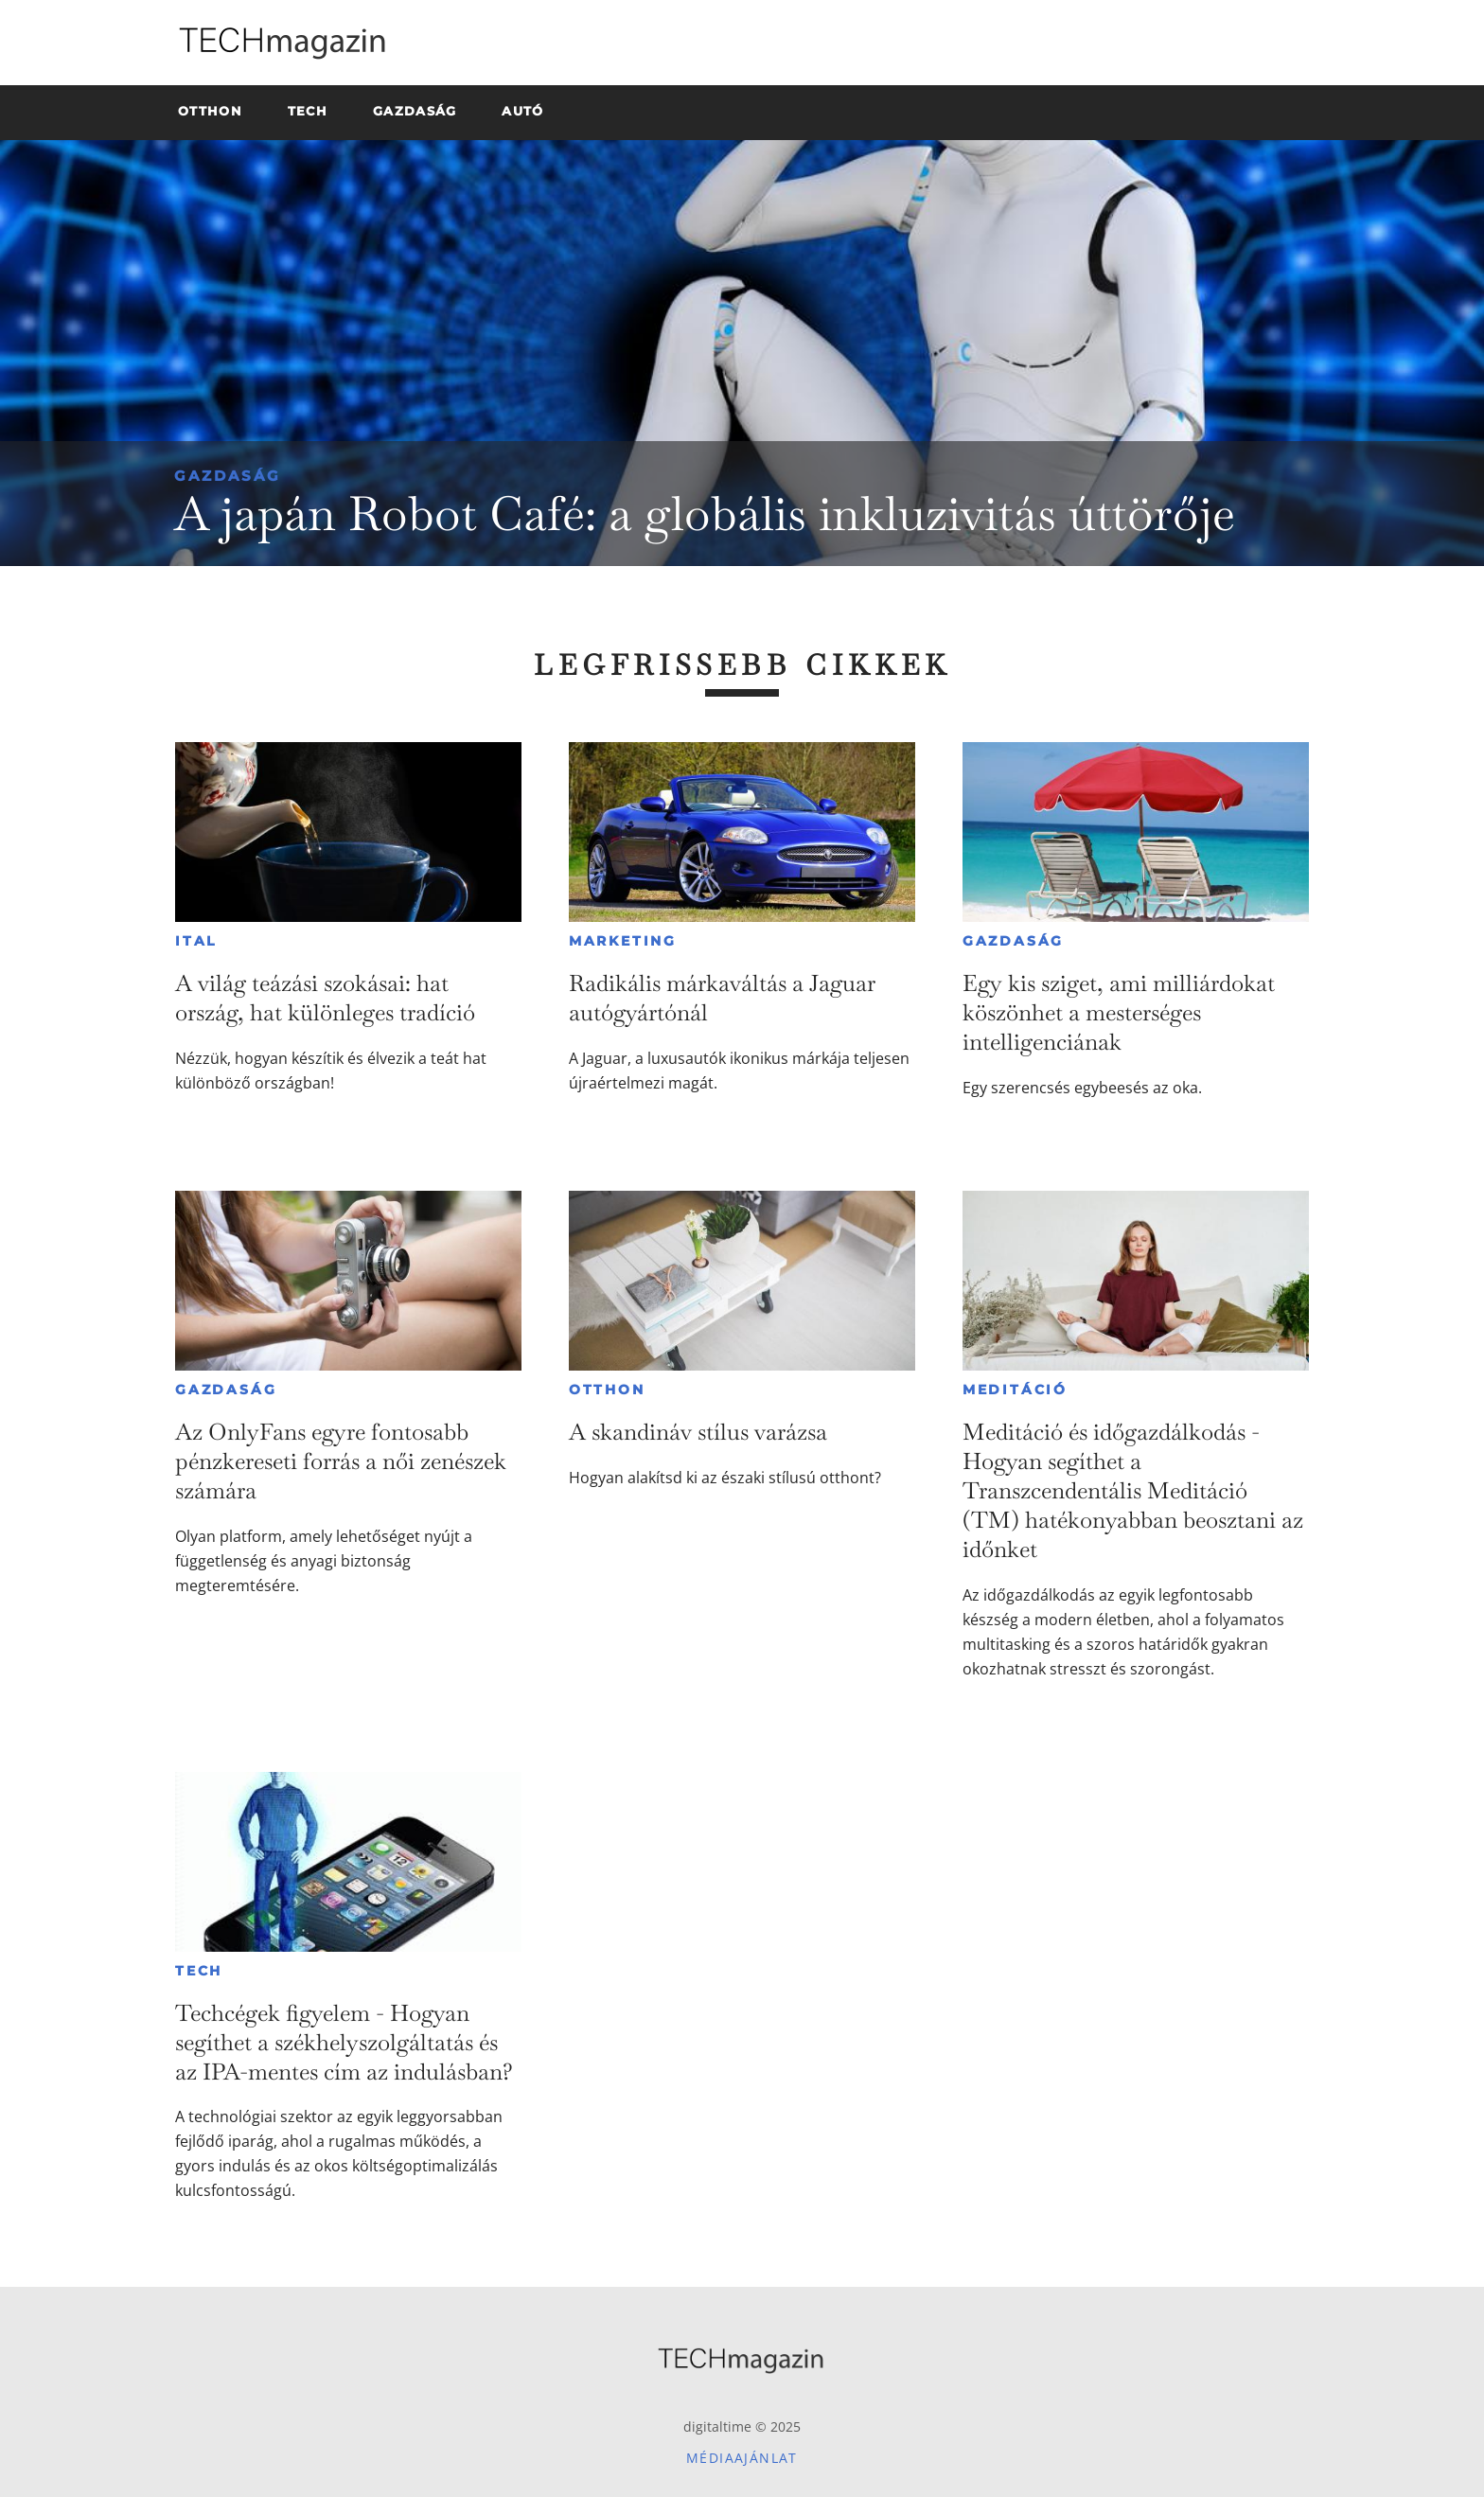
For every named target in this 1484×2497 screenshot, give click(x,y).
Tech (198, 1970)
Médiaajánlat (742, 2458)
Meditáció (1015, 1389)
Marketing (623, 940)
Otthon (607, 1389)
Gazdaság (227, 476)
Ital (196, 940)
